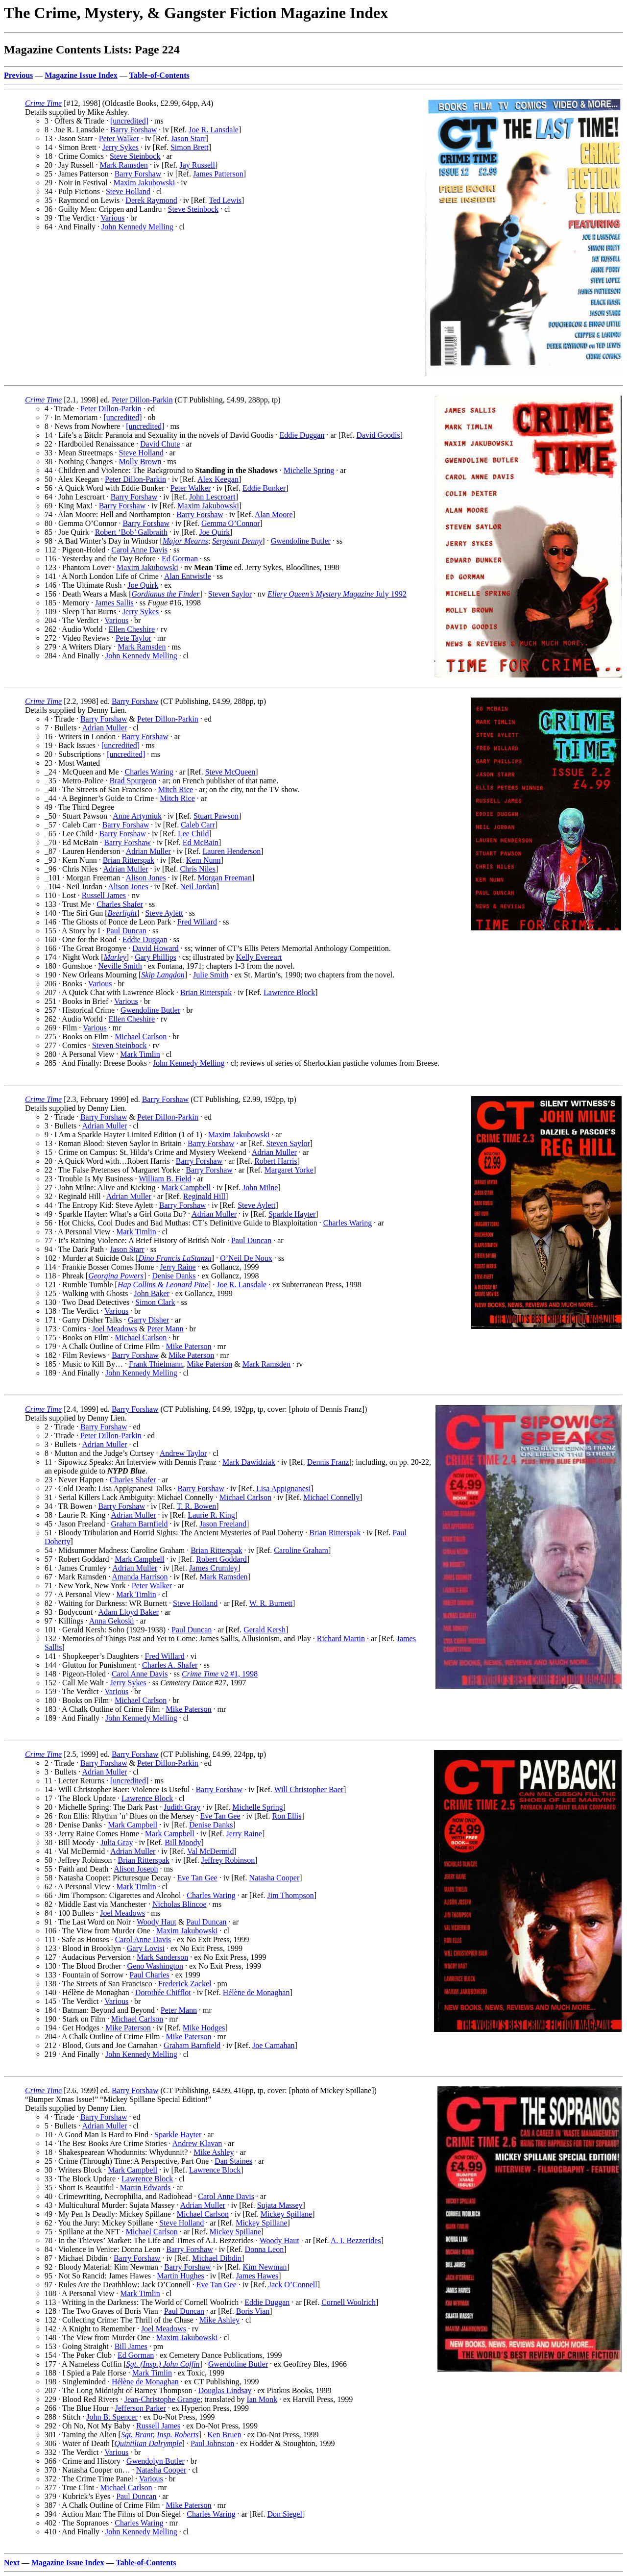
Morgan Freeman (225, 878)
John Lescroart (212, 497)
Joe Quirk (214, 532)
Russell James (104, 895)
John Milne (260, 1187)
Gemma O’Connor (230, 523)
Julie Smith (210, 975)
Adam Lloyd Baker (128, 1612)
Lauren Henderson (232, 851)
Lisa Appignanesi (283, 1488)
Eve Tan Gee (220, 1816)
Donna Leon (264, 2249)
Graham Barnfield (139, 1524)
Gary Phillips (155, 957)
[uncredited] (129, 121)
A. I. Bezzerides (356, 2240)
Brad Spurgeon (132, 780)
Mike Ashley (213, 2152)
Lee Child (193, 833)
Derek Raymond (151, 200)
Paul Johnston (212, 2443)
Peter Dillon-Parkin (142, 400)
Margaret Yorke (289, 1170)
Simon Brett (189, 147)
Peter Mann (165, 1329)
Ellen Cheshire (131, 629)
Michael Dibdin (216, 2258)
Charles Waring (149, 772)
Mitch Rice (175, 789)
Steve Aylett (164, 913)
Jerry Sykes (120, 147)
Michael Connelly (331, 1497)
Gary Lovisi (146, 1948)
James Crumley (213, 1568)
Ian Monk (261, 2399)
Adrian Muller (104, 728)
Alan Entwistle (187, 576)
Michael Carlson (141, 1036)
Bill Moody (183, 1842)
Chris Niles (197, 869)
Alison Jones (145, 878)
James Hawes (257, 2276)
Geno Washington (155, 1966)
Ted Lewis (225, 200)
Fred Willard (197, 922)
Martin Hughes (180, 2276)
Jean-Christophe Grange (162, 2399)
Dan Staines (233, 2161)
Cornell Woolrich (348, 2302)
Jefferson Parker (140, 2408)
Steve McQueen (230, 772)
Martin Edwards (145, 2187)
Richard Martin (341, 1638)
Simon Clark (155, 1302)
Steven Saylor (230, 594)
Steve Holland (128, 191)
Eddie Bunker (264, 488)
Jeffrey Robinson (228, 1860)
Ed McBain (200, 842)
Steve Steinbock (135, 156)
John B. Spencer (111, 2417)
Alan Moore (274, 514)
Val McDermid (210, 1851)
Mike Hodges (204, 2028)
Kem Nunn (203, 860)
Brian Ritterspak (128, 860)
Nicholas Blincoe (179, 1904)
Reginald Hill (204, 1196)
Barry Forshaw (133, 129)
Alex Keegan (218, 479)
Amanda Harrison (140, 1577)
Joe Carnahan (273, 2045)
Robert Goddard (221, 1559)
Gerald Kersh (264, 1630)
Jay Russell (197, 165)
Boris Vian (253, 2311)
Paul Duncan (126, 930)
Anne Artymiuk (137, 816)
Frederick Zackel (185, 1983)
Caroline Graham (301, 1550)
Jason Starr (188, 138)
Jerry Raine (177, 1267)
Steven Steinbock (119, 1045)
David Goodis (378, 435)
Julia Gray (116, 1842)
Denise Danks (173, 1276)
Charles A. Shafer (169, 1665)
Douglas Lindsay (225, 2390)
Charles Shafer (119, 904)
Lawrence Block (289, 992)
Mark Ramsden (123, 165)
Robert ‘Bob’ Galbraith (131, 532)
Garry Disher (148, 1320)
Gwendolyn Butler (155, 2461)
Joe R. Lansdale (214, 129)
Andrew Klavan (197, 2143)
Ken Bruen (224, 2434)
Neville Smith (120, 966)
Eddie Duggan (301, 435)
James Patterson (218, 174)
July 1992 (337, 594)
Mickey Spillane (286, 2214)
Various (112, 218)
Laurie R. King (211, 1515)
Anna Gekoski (111, 1621)
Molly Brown (140, 461)
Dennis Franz (328, 1462)
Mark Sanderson (162, 1957)
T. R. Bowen (197, 1506)
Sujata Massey (280, 2205)
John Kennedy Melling (137, 227)
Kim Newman (264, 2267)
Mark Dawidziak (248, 1462)
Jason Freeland (222, 1524)
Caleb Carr (198, 825)
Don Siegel (285, 2514)
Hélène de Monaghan (256, 1992)
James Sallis (114, 603)
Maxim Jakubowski (144, 182)
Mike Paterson (189, 1346)
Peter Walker (119, 138)
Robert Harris (275, 1161)
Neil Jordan (198, 886)
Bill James (131, 2346)
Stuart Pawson (216, 816)
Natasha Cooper (274, 1878)
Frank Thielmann (156, 1364)
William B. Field (165, 1179)
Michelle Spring (309, 470)
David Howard (155, 948)
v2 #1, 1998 (220, 1674)
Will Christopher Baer (309, 1789)
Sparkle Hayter (291, 1214)
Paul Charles (149, 1975)
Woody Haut (156, 1922)
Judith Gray (182, 1807)
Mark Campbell (186, 1187)
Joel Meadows (114, 1329)
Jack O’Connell (292, 2284)
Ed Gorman (180, 558)
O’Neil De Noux (246, 1258)
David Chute (160, 444)
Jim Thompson (290, 1895)
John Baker (151, 1293)
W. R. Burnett (270, 1603)
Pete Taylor (133, 638)
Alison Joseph (136, 1869)
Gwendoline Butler (301, 541)
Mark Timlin (140, 1054)
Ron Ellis (286, 1816)
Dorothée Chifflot (163, 1992)
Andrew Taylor (183, 1453)
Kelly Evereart (259, 957)
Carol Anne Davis (139, 550)
